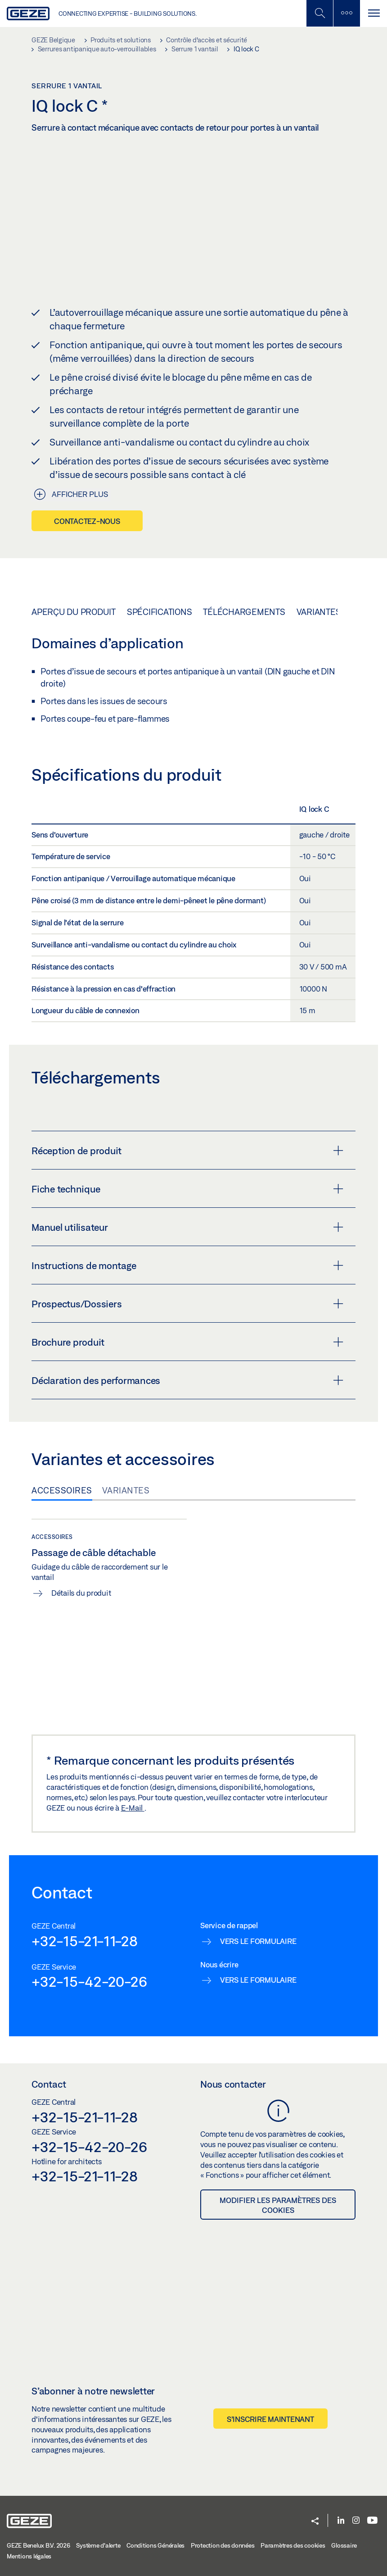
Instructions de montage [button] (187, 1265)
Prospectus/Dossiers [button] (187, 1303)
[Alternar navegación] (373, 13)
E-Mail (132, 1807)
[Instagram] (356, 2521)
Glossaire (344, 2545)
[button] (315, 2521)
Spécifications (159, 611)
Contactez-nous (87, 521)
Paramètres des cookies (293, 2545)
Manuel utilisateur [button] (187, 1226)
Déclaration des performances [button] (187, 1379)
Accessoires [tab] (62, 1490)
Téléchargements (244, 611)
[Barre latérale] (346, 13)
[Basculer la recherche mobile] (319, 13)
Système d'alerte (98, 2545)
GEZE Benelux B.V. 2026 (38, 2545)
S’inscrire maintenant (270, 2419)
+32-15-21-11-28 (84, 1940)
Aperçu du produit (74, 611)
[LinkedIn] (340, 2521)
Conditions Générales (155, 2545)
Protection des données (223, 2545)
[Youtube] (372, 2521)
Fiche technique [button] (187, 1188)
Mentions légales (29, 2556)
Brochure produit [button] (187, 1341)
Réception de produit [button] (187, 1150)
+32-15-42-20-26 (89, 1981)
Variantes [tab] (126, 1490)
